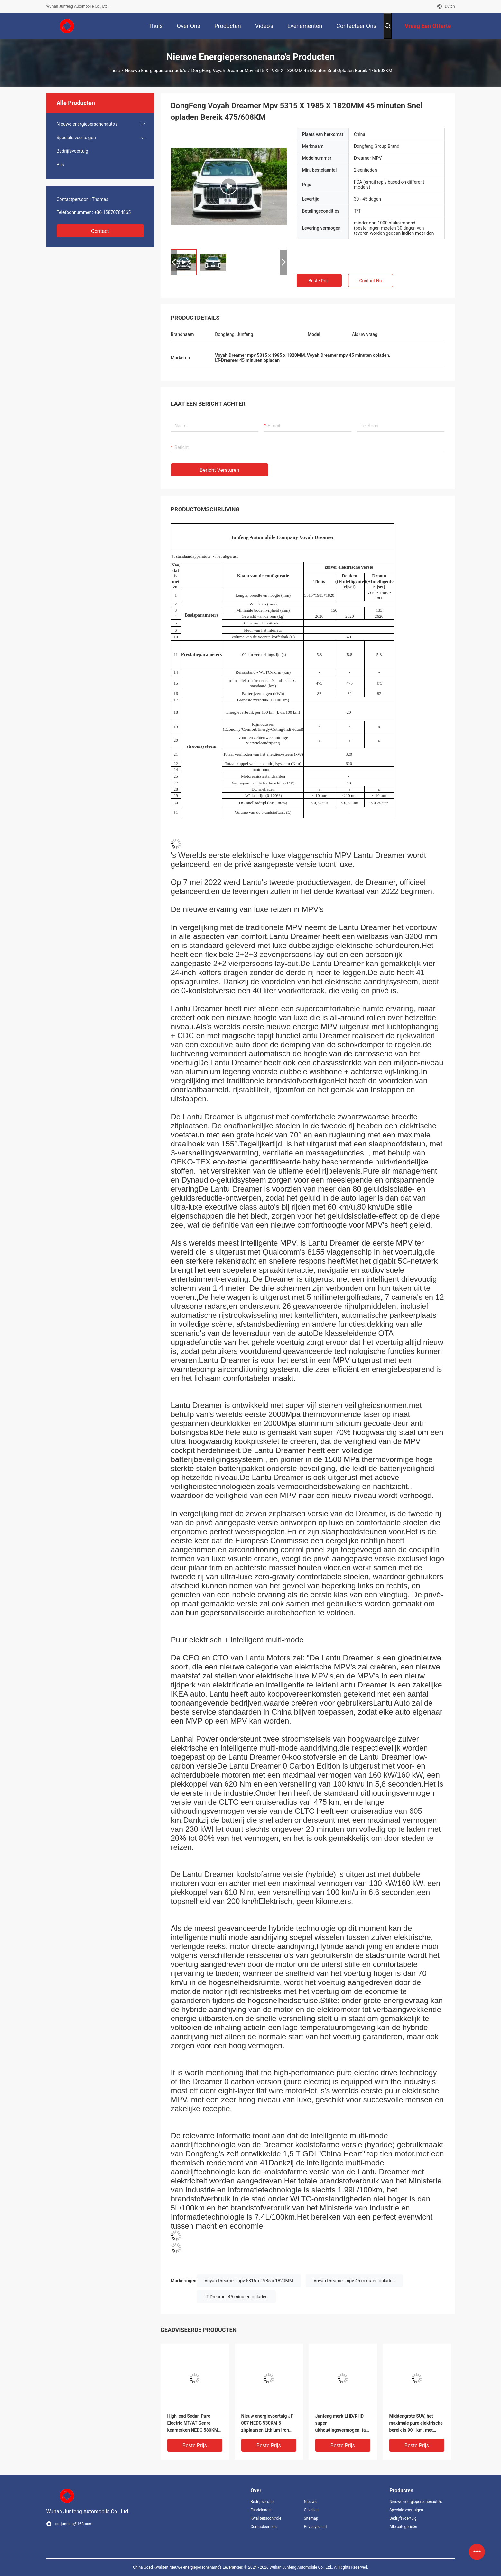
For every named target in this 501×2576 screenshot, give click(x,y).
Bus (60, 164)
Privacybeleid (315, 2526)
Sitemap (311, 2518)
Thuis (114, 70)
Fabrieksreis (261, 2510)
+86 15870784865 (112, 212)
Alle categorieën (403, 2526)
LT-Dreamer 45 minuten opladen (236, 2296)
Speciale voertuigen (76, 137)
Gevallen (311, 2510)
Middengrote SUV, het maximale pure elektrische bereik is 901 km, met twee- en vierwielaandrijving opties (416, 2423)
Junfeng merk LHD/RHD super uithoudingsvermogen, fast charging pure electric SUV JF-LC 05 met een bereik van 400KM (342, 2423)
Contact (100, 231)
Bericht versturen (219, 470)
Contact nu (370, 280)
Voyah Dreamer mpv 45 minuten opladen (354, 2280)
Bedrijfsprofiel (262, 2501)
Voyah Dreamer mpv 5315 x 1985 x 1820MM (249, 2280)
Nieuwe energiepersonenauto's (155, 70)
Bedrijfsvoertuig (72, 151)
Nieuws (310, 2501)
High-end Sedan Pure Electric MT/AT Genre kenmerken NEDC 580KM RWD (192, 2423)
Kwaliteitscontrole (266, 2518)
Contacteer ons (264, 2526)
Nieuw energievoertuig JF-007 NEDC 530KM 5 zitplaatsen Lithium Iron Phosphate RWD (268, 2423)
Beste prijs (318, 280)
